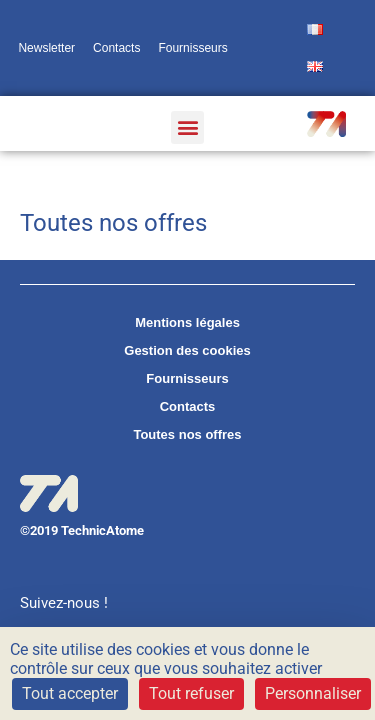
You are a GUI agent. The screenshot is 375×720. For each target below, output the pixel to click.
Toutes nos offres (187, 434)
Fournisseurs (192, 48)
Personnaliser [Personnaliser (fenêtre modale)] (313, 693)
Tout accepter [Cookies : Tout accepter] (70, 693)
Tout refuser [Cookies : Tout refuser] (191, 693)
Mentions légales (187, 322)
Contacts (116, 48)
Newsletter (46, 48)
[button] (187, 127)
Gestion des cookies (187, 350)
